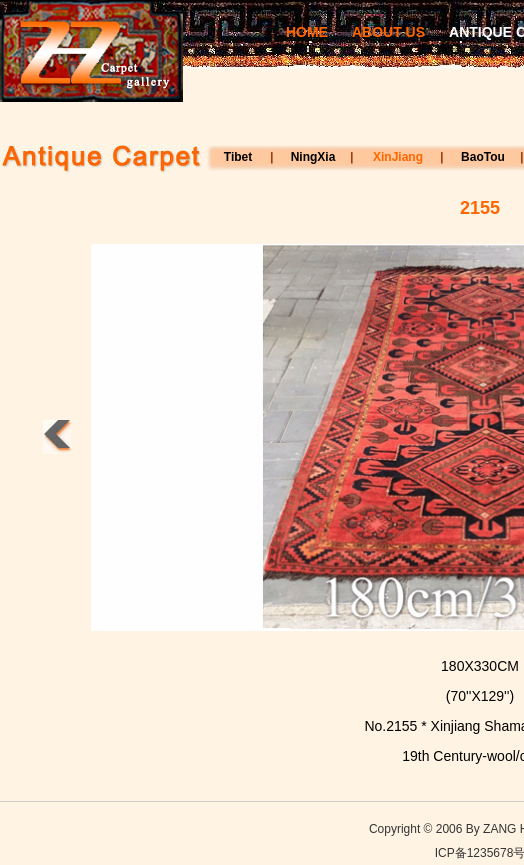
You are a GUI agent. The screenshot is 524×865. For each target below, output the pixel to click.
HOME (307, 32)
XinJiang (398, 157)
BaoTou (483, 157)
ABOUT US (388, 32)
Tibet (238, 157)
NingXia (313, 157)
